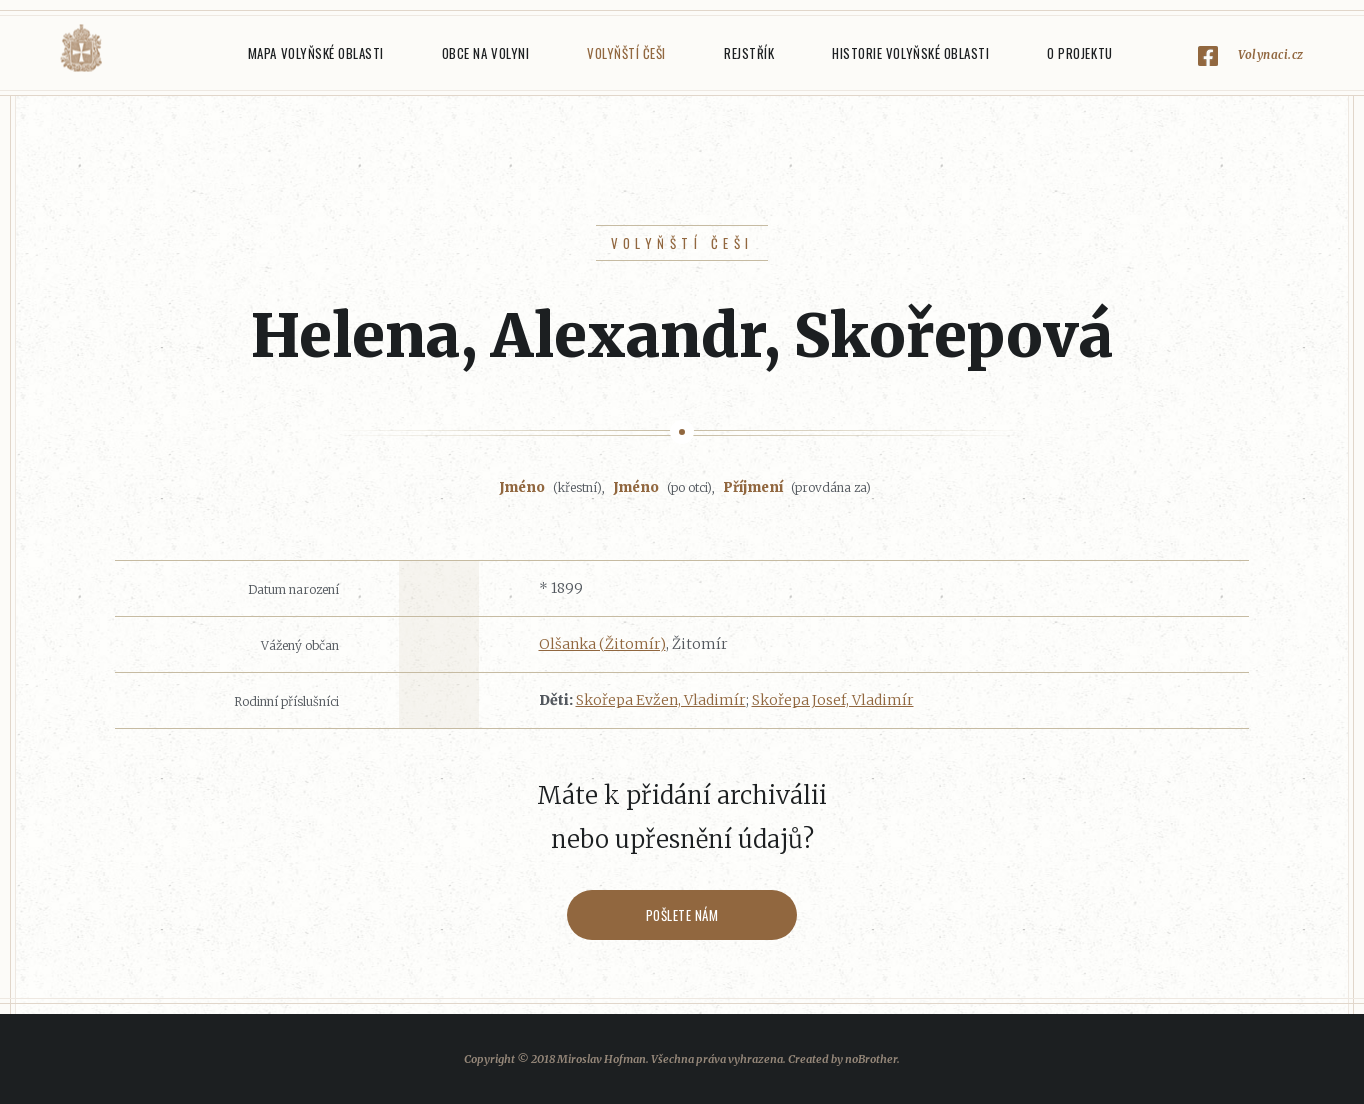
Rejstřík (749, 53)
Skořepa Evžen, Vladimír (661, 700)
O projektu (1079, 53)
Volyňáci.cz (81, 48)
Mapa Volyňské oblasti (316, 53)
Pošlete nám (682, 915)
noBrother (871, 1059)
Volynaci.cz (1271, 54)
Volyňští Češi (626, 53)
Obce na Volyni (485, 53)
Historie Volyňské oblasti (910, 53)
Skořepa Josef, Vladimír (833, 700)
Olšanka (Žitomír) (602, 644)
